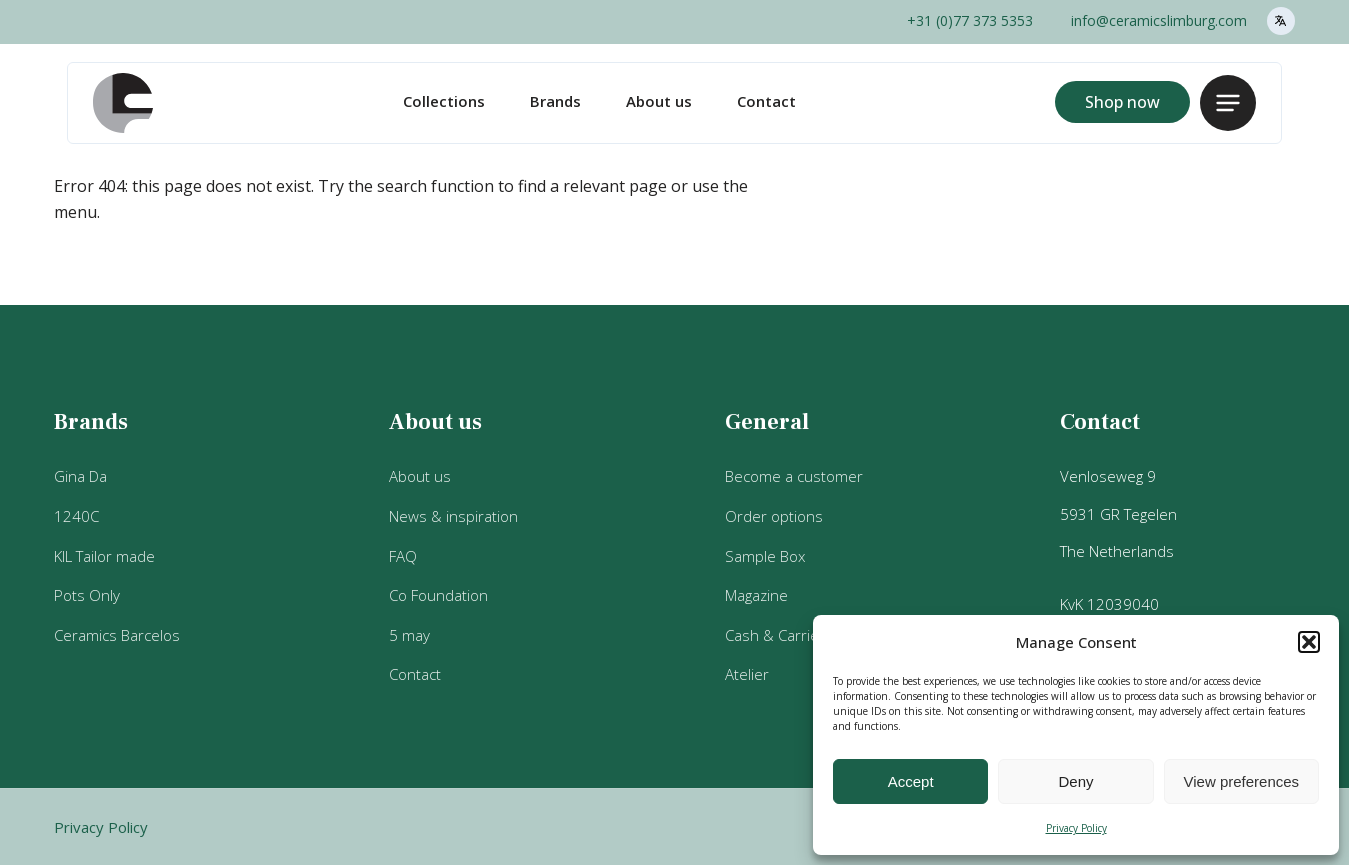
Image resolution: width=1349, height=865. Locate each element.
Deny (1075, 781)
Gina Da (80, 476)
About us (659, 101)
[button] (1309, 642)
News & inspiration (453, 516)
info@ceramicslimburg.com (1159, 20)
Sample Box (765, 556)
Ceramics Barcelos (117, 635)
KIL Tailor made (104, 556)
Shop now (1122, 102)
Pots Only (87, 595)
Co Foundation (438, 595)
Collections (444, 101)
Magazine (756, 595)
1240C (76, 516)
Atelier (747, 674)
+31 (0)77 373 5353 (970, 20)
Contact (766, 101)
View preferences (1242, 781)
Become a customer (794, 476)
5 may (409, 635)
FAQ (403, 556)
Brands (555, 101)
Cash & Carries (776, 635)
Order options (774, 516)
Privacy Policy (1076, 828)
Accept (911, 781)
